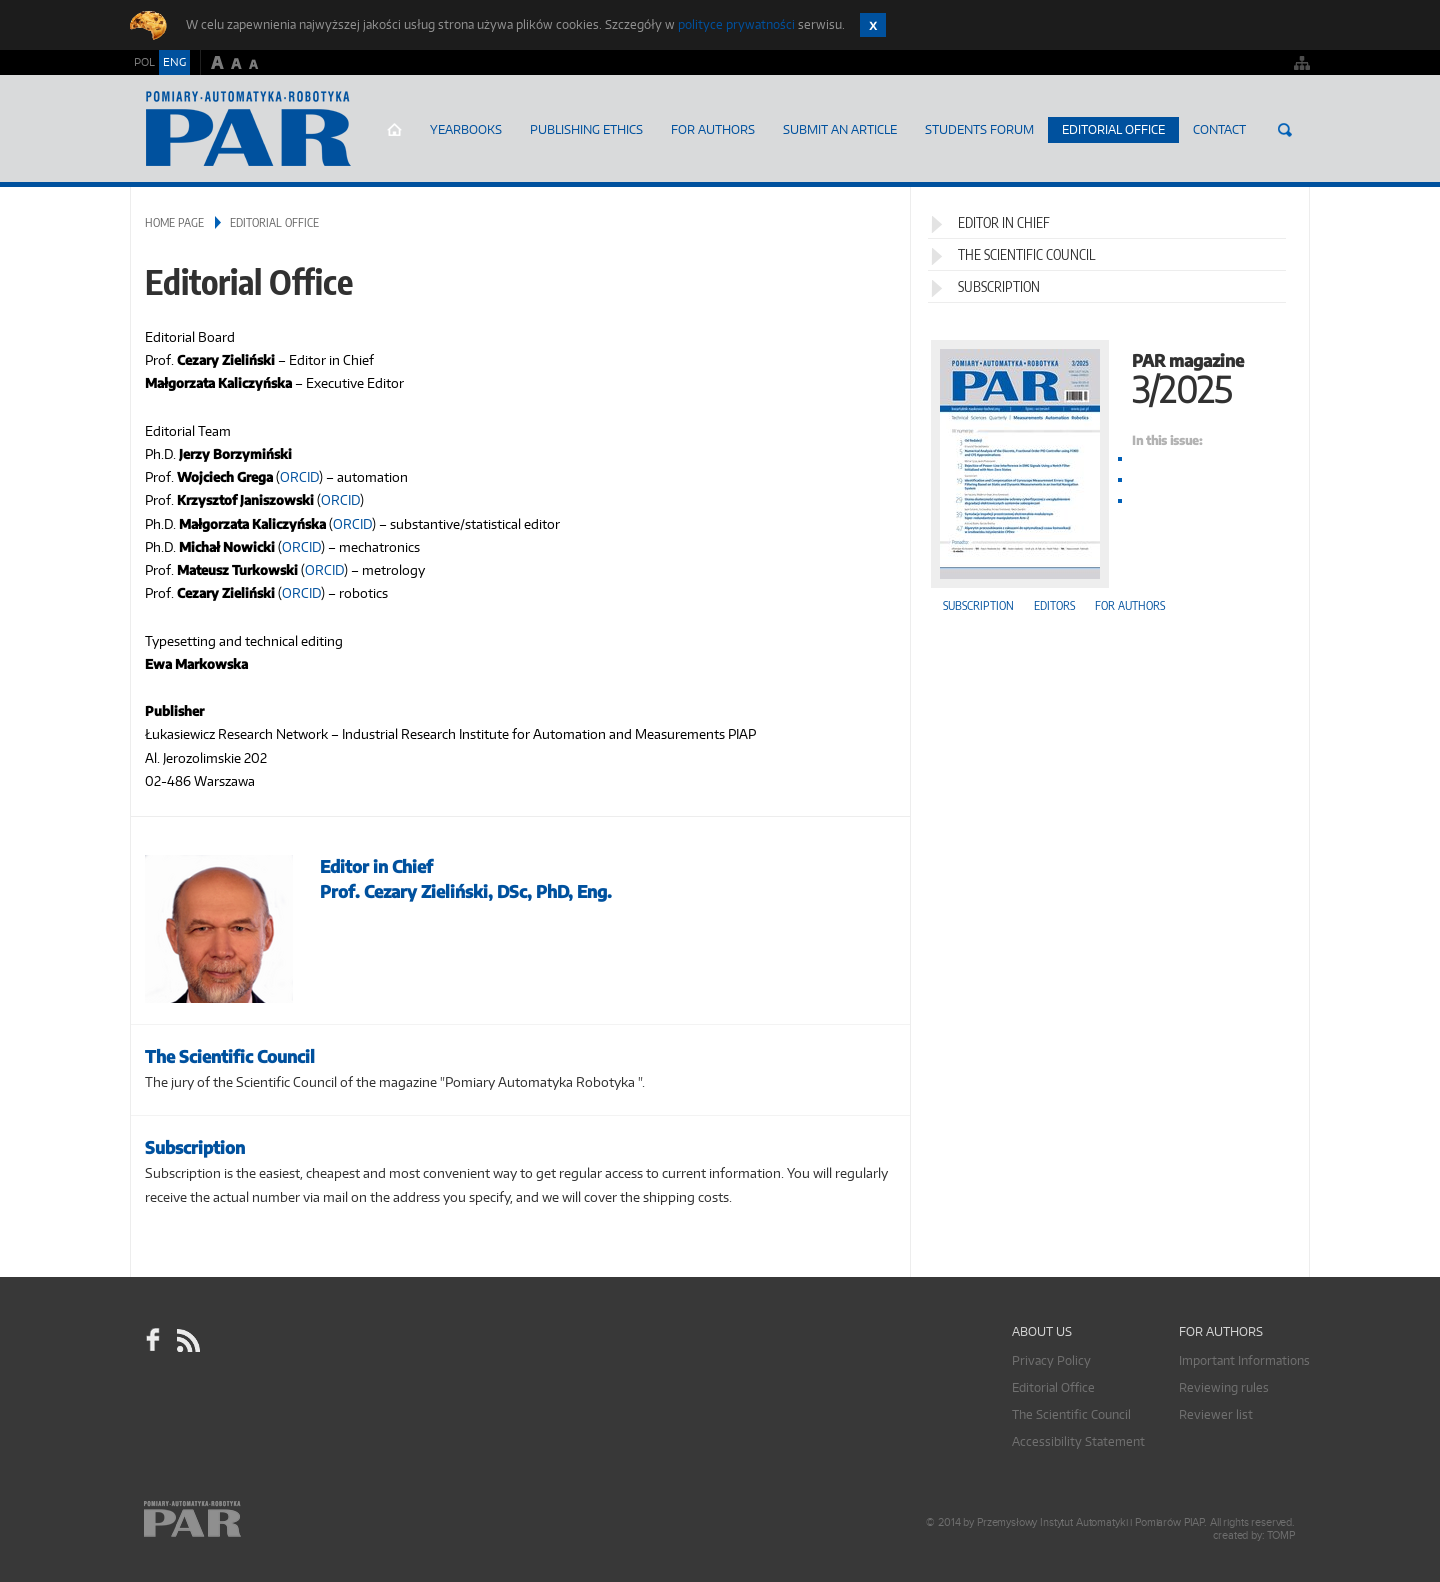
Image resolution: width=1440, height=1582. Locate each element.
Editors (1054, 605)
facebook (153, 1340)
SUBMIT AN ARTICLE (840, 129)
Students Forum (979, 129)
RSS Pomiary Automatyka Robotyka (187, 1340)
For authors (1130, 605)
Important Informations (1244, 1360)
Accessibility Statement (1078, 1441)
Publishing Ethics (586, 129)
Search (1285, 130)
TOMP (1281, 1535)
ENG (174, 62)
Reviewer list (1216, 1414)
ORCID (299, 477)
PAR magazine (1110, 376)
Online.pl (250, 1519)
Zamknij (873, 25)
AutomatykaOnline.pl (248, 129)
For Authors (713, 129)
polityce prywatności (736, 24)
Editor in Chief (1004, 222)
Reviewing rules (1224, 1387)
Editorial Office (1113, 129)
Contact (1219, 129)
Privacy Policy (1051, 1360)
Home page (394, 130)
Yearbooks (466, 129)
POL (144, 62)
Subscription (999, 286)
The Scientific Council (1026, 254)
